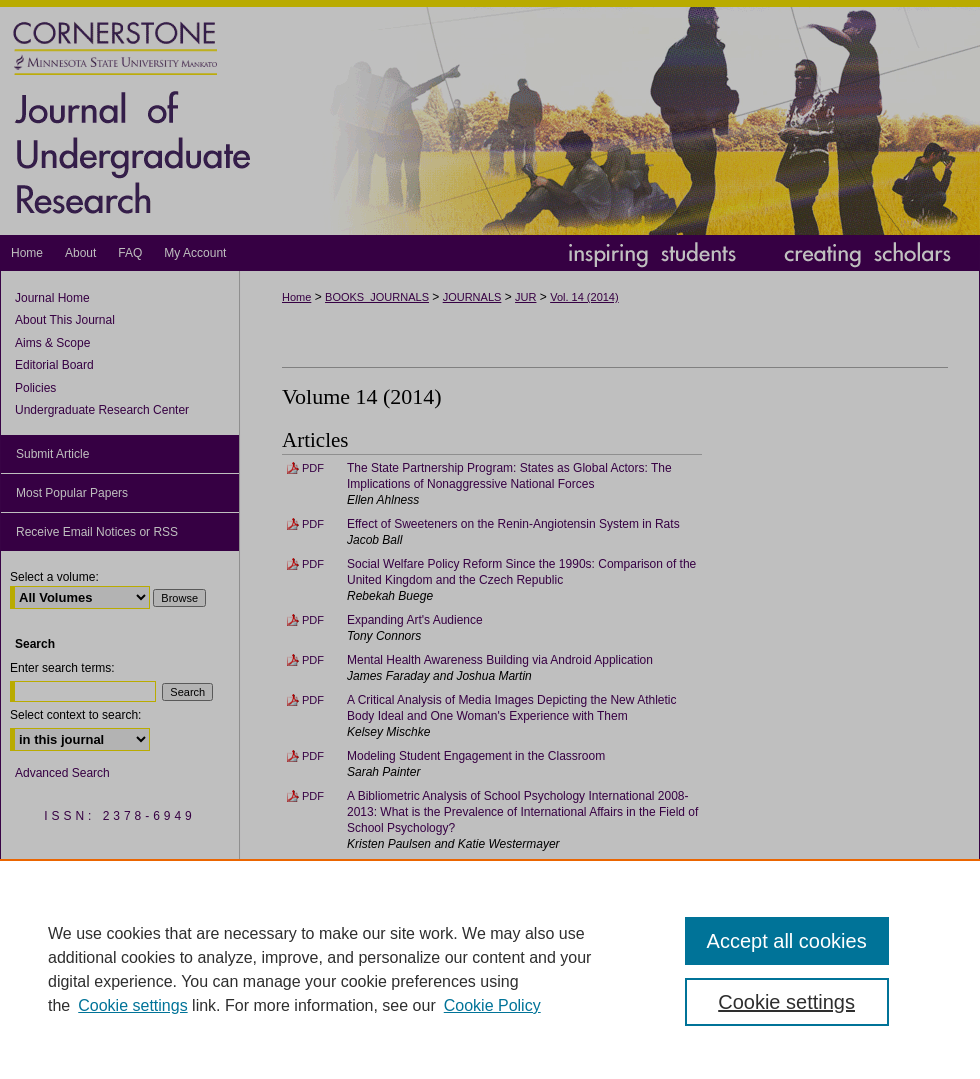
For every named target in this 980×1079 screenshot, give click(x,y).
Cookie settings (132, 1005)
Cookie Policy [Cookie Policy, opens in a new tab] (492, 1005)
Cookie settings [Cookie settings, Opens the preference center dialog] (786, 1002)
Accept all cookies (787, 941)
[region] (490, 969)
